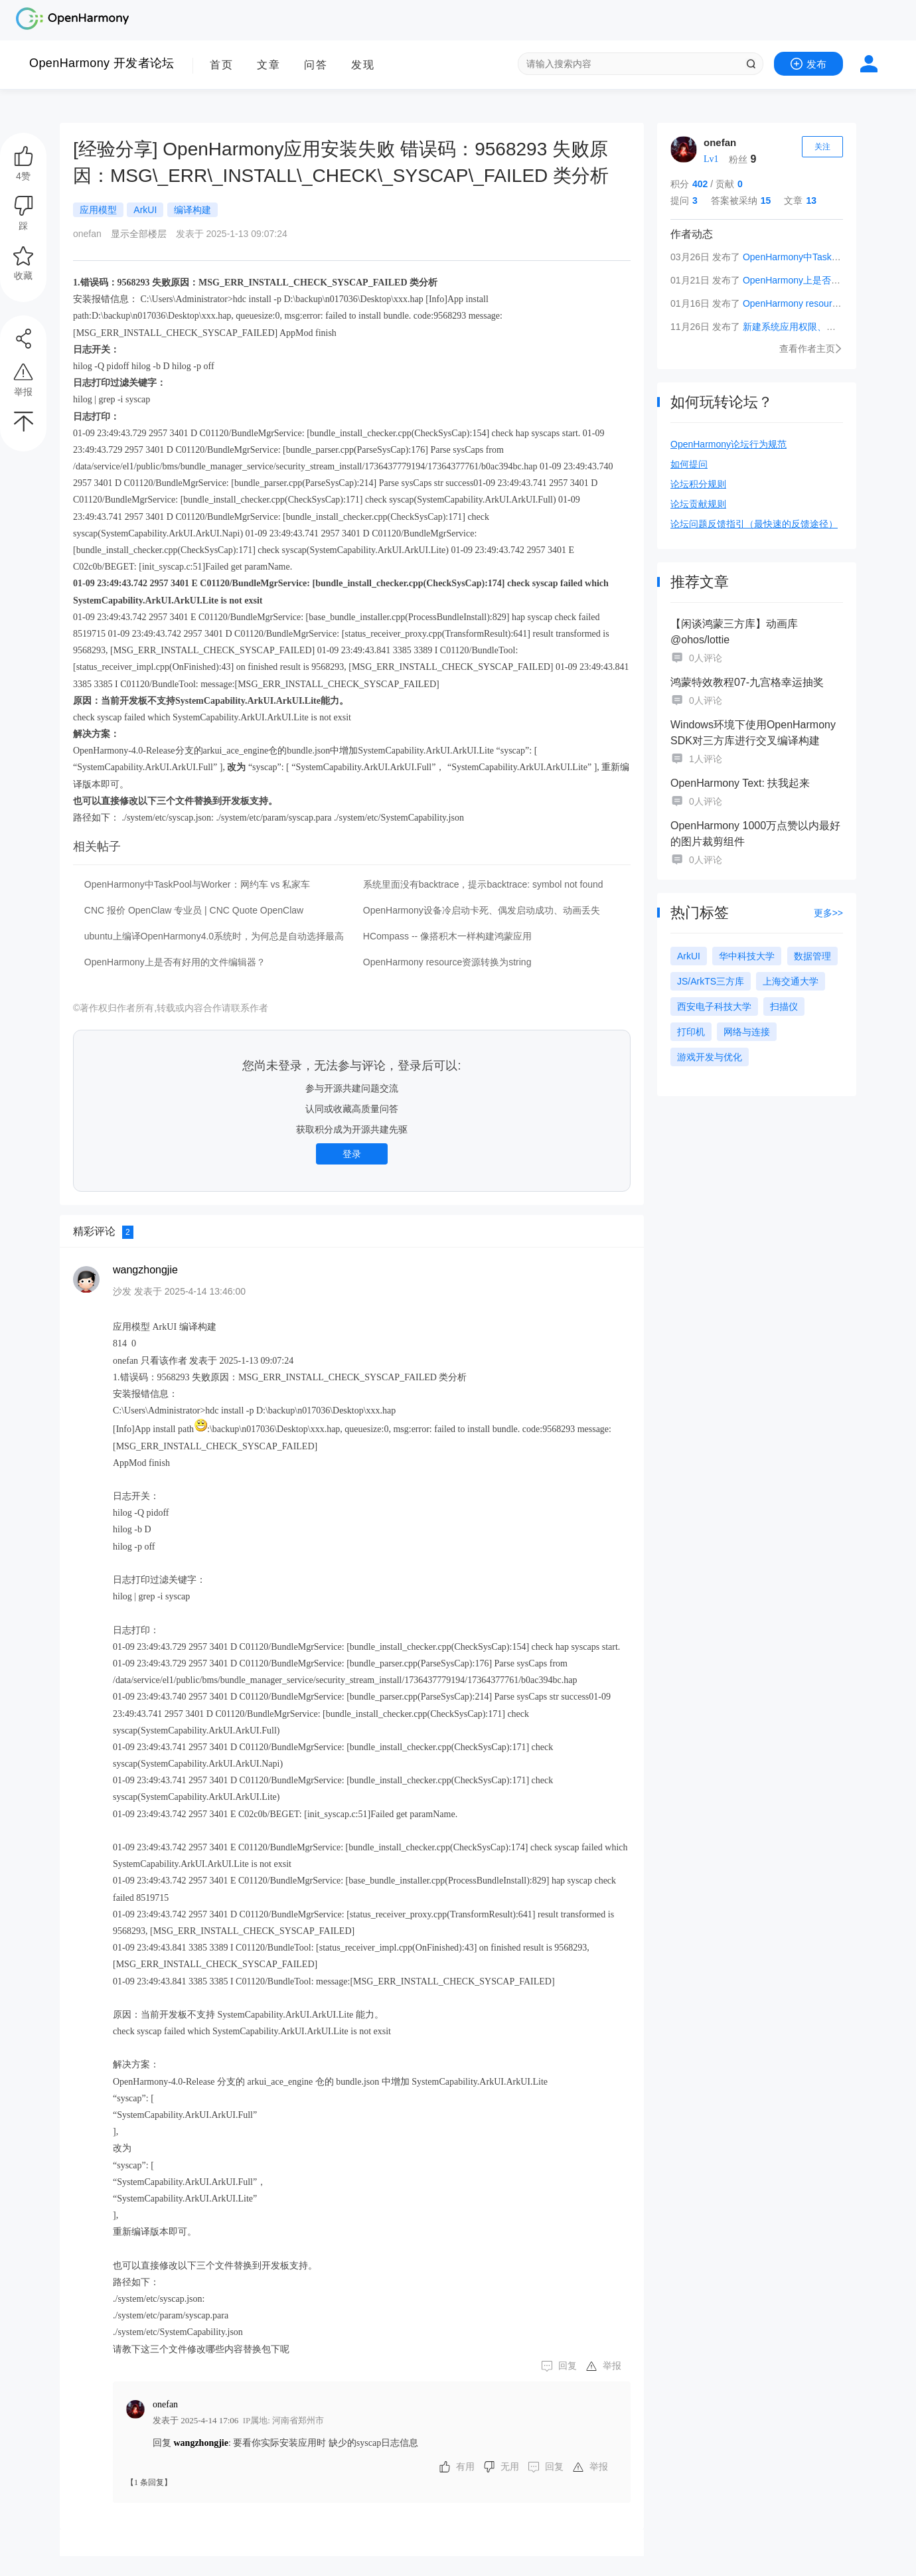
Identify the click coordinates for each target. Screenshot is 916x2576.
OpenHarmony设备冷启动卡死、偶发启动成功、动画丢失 (481, 910)
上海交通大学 (790, 981)
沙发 (122, 1291)
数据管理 (812, 956)
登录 (352, 1154)
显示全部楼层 (139, 233)
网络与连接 (747, 1031)
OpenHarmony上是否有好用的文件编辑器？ (175, 962)
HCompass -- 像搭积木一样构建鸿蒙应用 (447, 936)
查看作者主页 (811, 348)
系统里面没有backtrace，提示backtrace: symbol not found (483, 884)
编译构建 (192, 209)
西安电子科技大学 (714, 1006)
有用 (465, 2467)
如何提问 (689, 464)
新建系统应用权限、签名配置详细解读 (822, 326)
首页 (222, 64)
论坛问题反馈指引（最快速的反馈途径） (754, 524)
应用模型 (98, 209)
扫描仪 (784, 1006)
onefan (720, 142)
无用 (509, 2467)
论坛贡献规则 (698, 504)
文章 (269, 64)
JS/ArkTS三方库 (710, 981)
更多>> (828, 913)
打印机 (691, 1031)
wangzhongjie (145, 1269)
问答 (316, 64)
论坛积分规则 (698, 484)
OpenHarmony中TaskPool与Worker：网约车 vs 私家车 (197, 884)
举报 (612, 2366)
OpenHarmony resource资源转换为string (827, 303)
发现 (363, 64)
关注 (822, 146)
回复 (567, 2366)
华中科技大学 (747, 956)
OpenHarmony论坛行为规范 (728, 444)
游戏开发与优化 (709, 1057)
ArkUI (688, 956)
